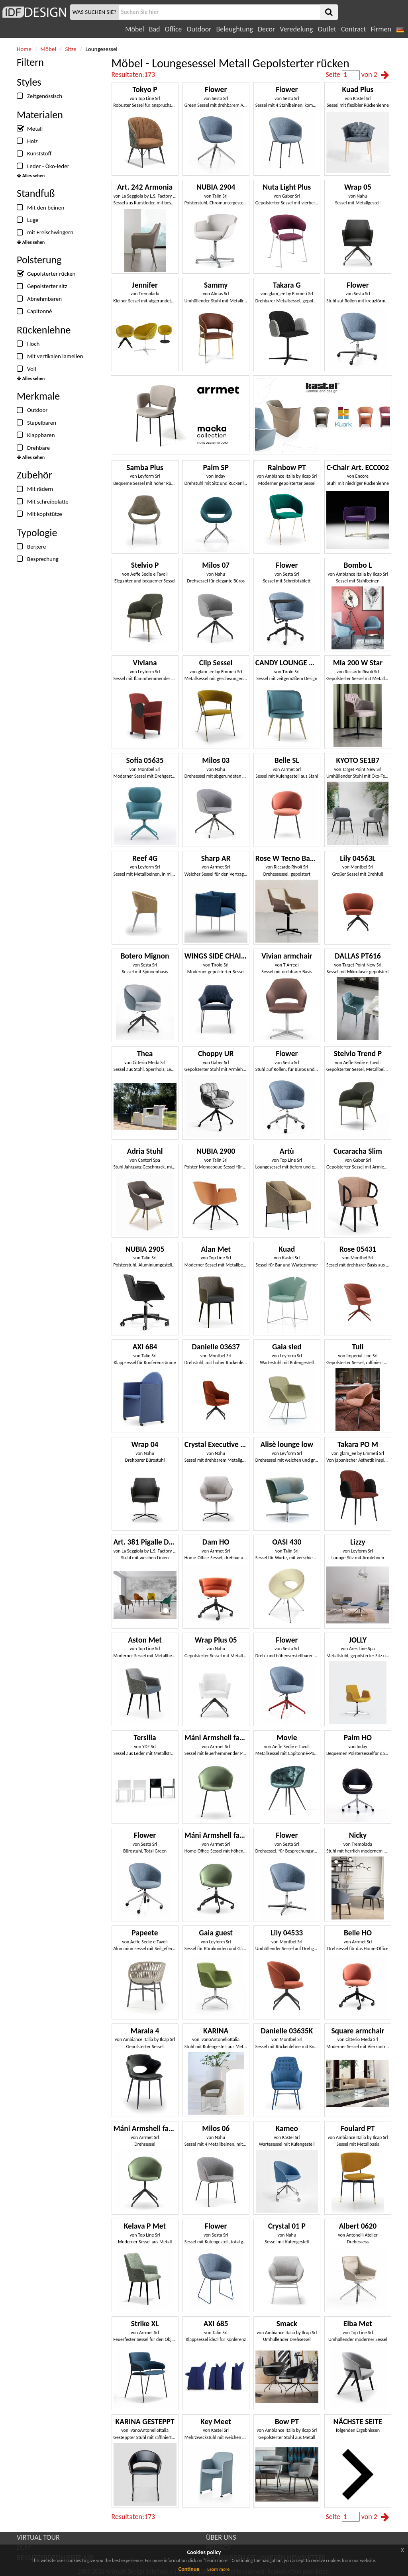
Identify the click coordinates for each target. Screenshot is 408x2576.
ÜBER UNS (221, 2537)
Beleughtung (234, 29)
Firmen (381, 29)
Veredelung (296, 29)
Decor (266, 29)
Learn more (218, 2569)
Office (173, 29)
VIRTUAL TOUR (38, 2537)
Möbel (134, 29)
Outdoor (199, 29)
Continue (189, 2569)
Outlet (327, 29)
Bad (154, 29)
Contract (353, 29)
